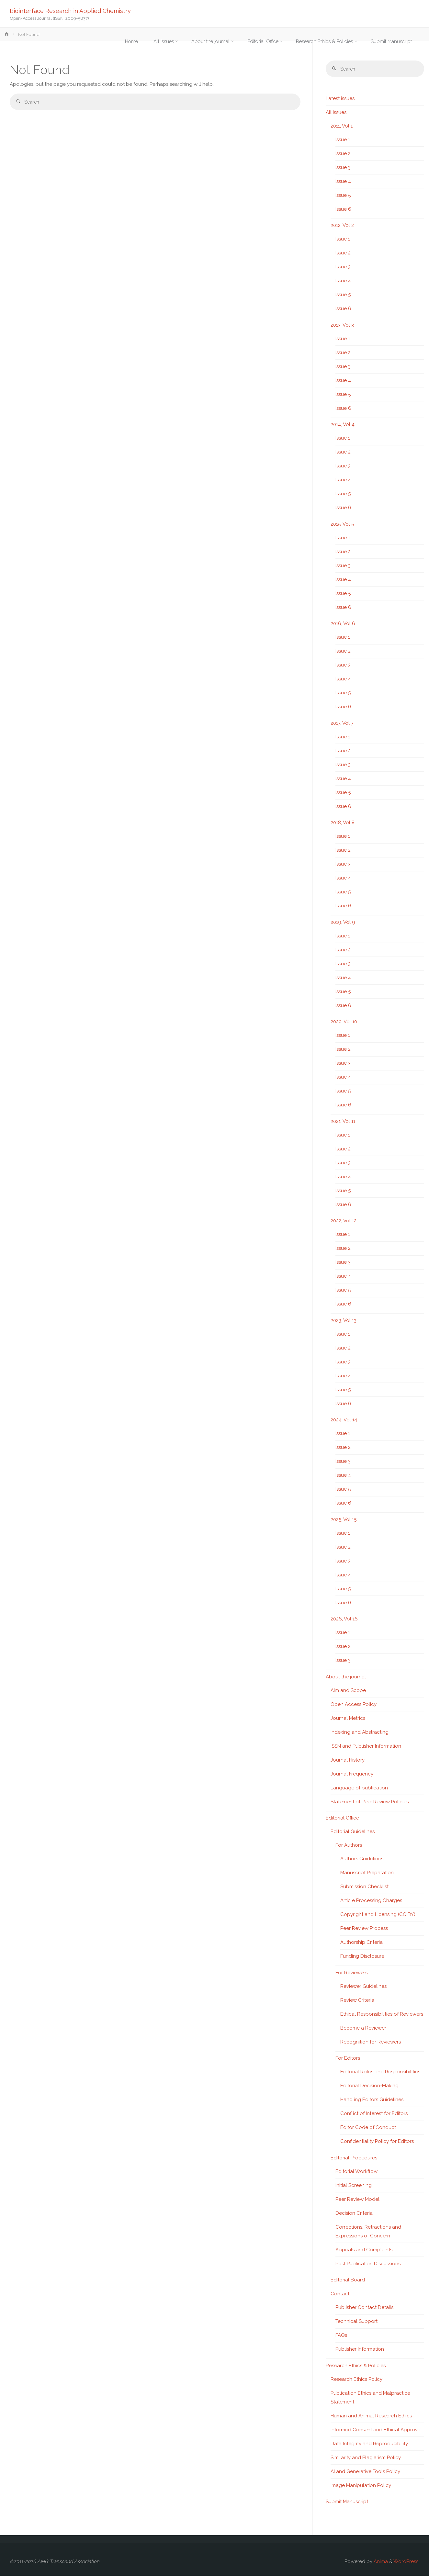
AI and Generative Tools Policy (365, 2472)
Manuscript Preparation (367, 1873)
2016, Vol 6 (343, 624)
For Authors (348, 1845)
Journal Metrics (348, 1718)
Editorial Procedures (354, 2158)
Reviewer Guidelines (363, 1986)
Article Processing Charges (371, 1901)
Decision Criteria (354, 2213)
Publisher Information (359, 2349)
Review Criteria (357, 2000)
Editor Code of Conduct (368, 2128)
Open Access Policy (354, 1705)
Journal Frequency (352, 1774)
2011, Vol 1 (342, 126)
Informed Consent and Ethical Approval (376, 2430)
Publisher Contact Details (364, 2308)
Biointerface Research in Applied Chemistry (70, 10)
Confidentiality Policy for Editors (377, 2142)
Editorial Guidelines (353, 1832)
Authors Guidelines (361, 1859)
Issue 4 (343, 182)
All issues (336, 113)
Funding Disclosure (362, 1956)
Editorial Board (348, 2280)
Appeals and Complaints (363, 2250)
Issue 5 (343, 195)
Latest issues (340, 99)
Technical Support (356, 2321)
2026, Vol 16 (344, 1619)
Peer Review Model (357, 2199)
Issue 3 (343, 168)
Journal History (348, 1760)
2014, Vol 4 (343, 425)
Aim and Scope (348, 1691)
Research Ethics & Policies (356, 2366)
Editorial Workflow (356, 2172)
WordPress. (406, 2562)
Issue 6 (343, 209)
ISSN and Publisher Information (366, 1746)
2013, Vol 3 (342, 325)
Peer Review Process (364, 1929)
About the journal (346, 1677)
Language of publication (359, 1788)
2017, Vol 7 (342, 723)
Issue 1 (342, 140)
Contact (340, 2294)
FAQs (341, 2335)
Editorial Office (342, 1818)
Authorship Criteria (361, 1942)
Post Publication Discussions (368, 2264)
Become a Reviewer (363, 2028)
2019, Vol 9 (343, 922)
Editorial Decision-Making (369, 2086)
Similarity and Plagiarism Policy (366, 2458)
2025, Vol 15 (343, 1520)
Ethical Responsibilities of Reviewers (381, 2014)
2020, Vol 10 (344, 1022)
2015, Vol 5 (342, 524)
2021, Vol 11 (343, 1122)
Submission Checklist (364, 1887)
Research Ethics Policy (356, 2379)
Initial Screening (353, 2186)
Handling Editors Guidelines (371, 2100)
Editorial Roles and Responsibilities (380, 2072)
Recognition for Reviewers (370, 2042)
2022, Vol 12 (343, 1221)
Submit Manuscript (347, 2502)
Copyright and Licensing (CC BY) (377, 1915)
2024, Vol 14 (344, 1420)
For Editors (347, 2058)
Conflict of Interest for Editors (374, 2114)
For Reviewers (351, 1973)
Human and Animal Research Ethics (371, 2416)
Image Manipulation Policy (361, 2486)
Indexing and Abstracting (360, 1732)
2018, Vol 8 (343, 823)
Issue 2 (343, 154)
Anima (380, 2562)
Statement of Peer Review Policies (370, 1802)
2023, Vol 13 (343, 1321)
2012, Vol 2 (342, 226)
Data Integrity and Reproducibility (369, 2444)
